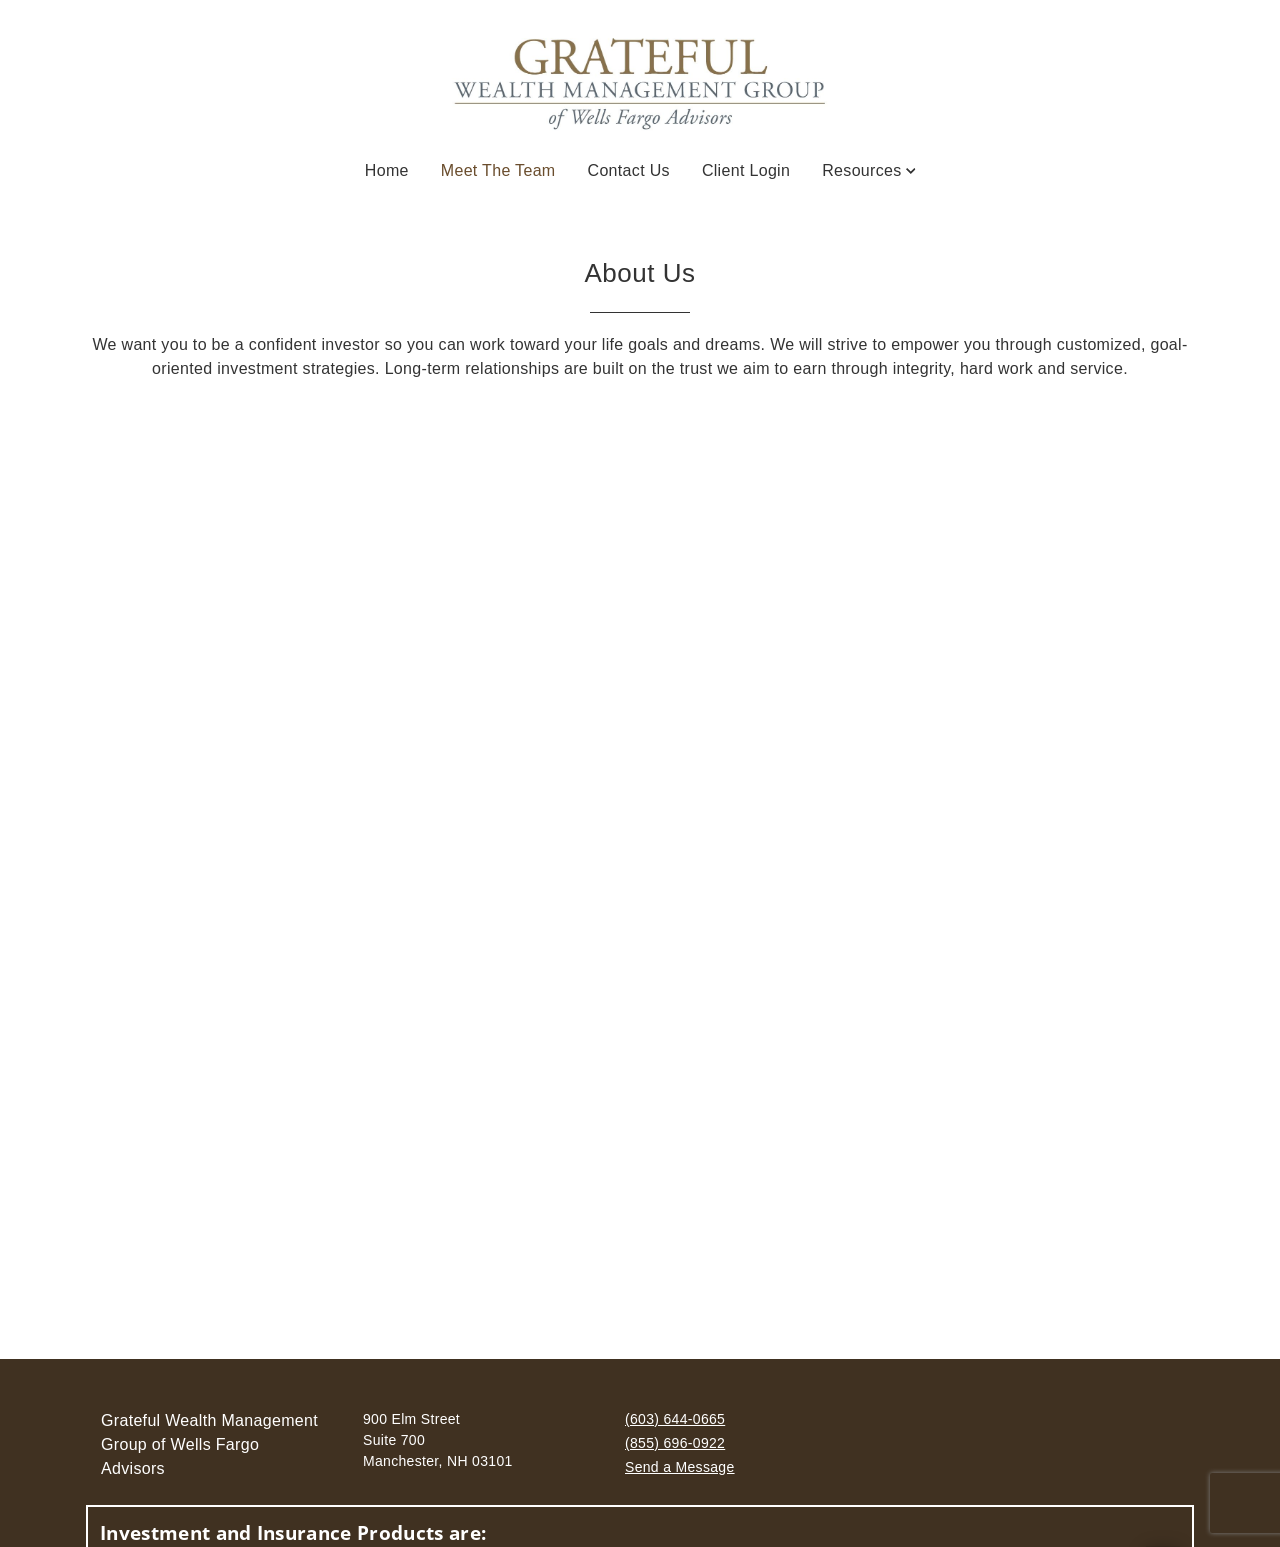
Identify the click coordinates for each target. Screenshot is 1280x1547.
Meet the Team (498, 169)
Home (387, 170)
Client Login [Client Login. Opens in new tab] (746, 170)
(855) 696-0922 (675, 1443)
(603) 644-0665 (675, 1419)
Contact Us (629, 170)
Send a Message (680, 1467)
